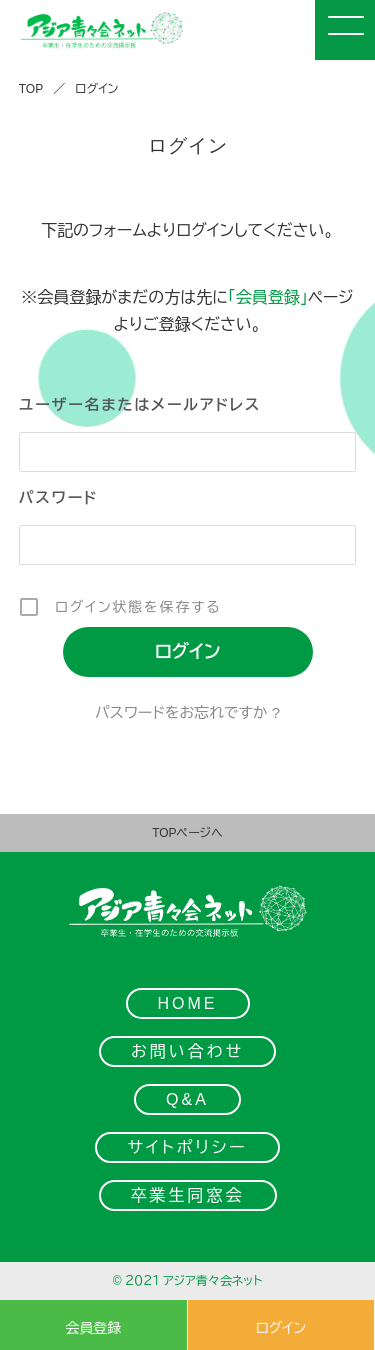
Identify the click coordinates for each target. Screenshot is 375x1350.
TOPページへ (187, 833)
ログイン (280, 1328)
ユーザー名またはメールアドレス (140, 404)
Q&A (187, 1099)
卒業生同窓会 (188, 1195)
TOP (31, 89)
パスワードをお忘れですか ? (187, 712)
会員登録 (93, 1328)
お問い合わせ (187, 1051)
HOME (188, 1003)
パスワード (59, 497)
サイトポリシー (187, 1147)
